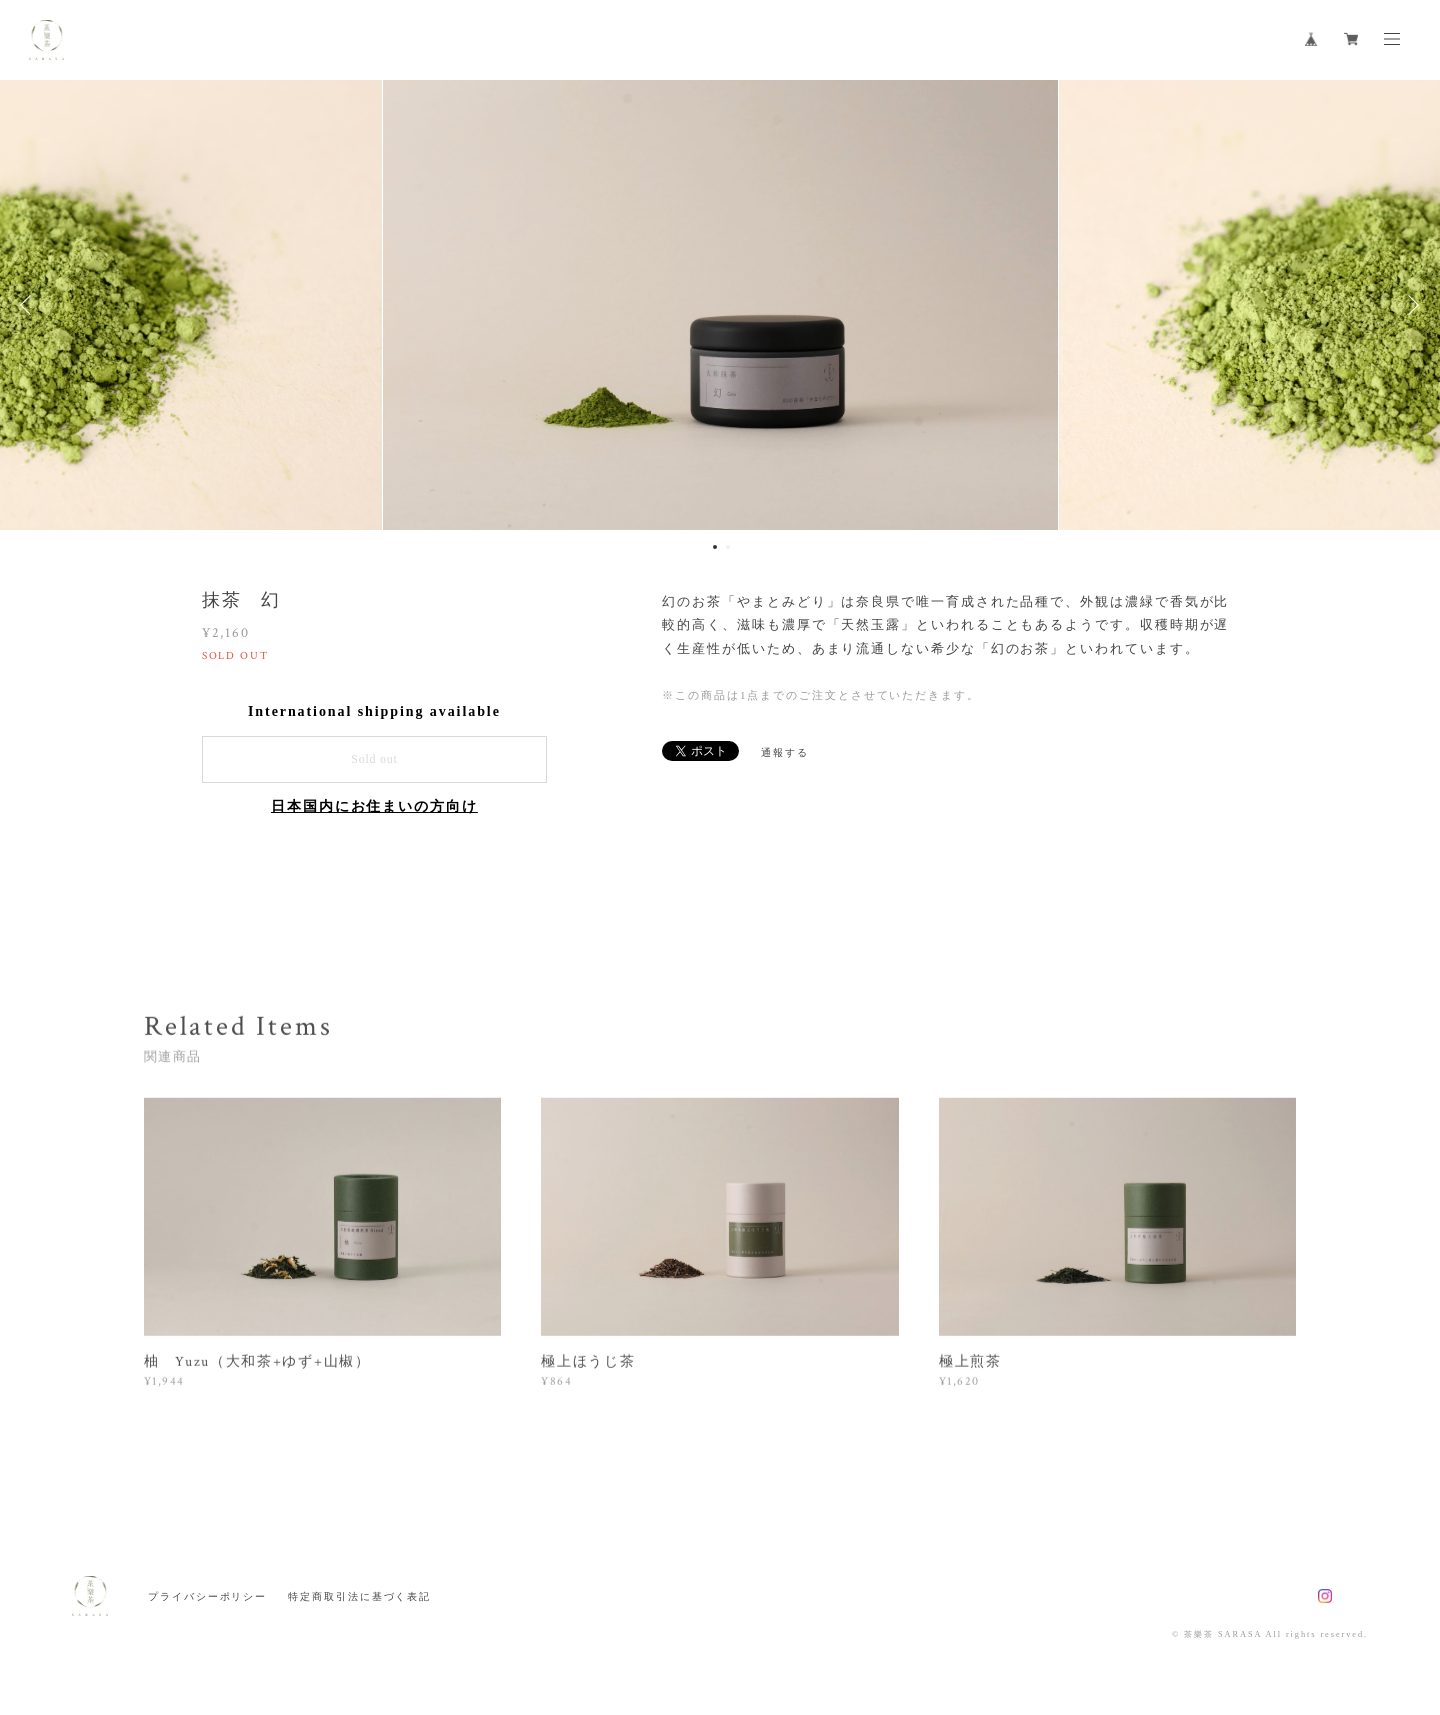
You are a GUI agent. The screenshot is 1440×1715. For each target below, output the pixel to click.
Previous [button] (30, 305)
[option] (720, 305)
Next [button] (1410, 305)
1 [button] (715, 547)
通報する (785, 752)
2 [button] (728, 547)
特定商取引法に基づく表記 (359, 1596)
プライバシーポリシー (207, 1596)
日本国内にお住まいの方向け (374, 806)
